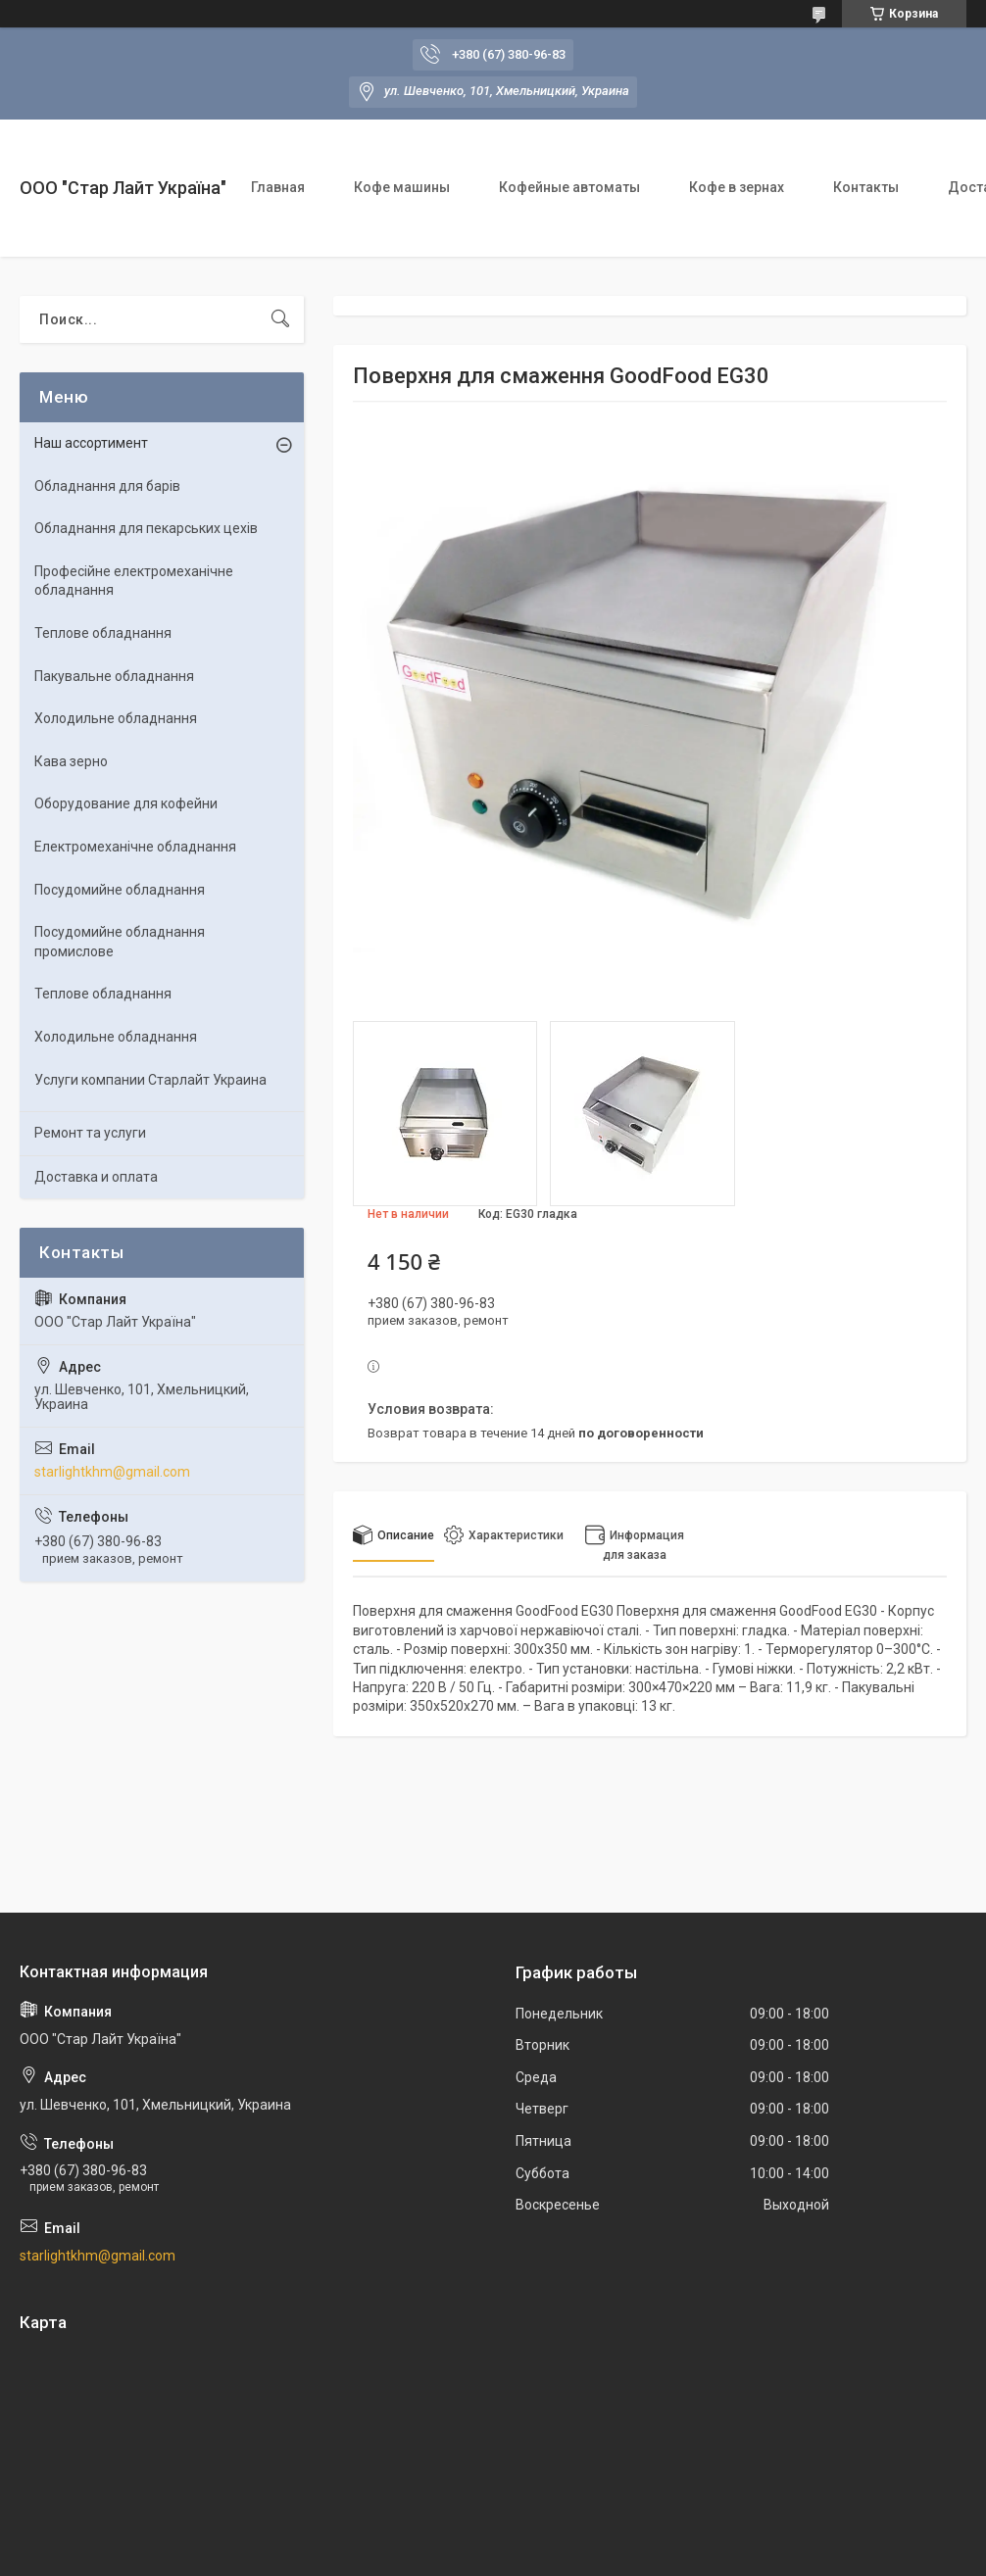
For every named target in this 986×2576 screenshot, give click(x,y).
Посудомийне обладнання (119, 890)
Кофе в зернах (736, 187)
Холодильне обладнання (115, 718)
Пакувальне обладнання (114, 676)
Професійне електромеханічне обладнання (133, 581)
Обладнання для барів (107, 486)
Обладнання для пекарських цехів (146, 528)
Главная (278, 187)
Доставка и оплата (96, 1177)
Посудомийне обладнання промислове (119, 941)
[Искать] (280, 319)
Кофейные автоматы (569, 187)
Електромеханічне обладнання (135, 846)
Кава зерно (71, 761)
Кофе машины (402, 187)
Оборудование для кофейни (126, 803)
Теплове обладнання (103, 633)
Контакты (866, 187)
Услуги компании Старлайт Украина (150, 1080)
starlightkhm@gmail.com (112, 1472)
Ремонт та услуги (90, 1133)
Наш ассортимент (91, 443)
